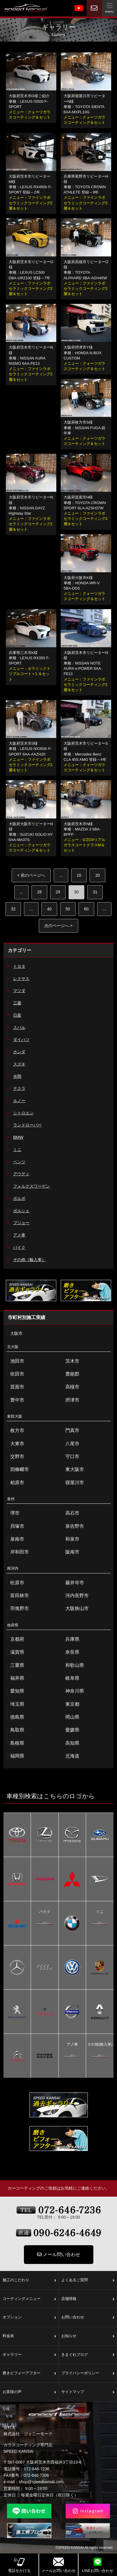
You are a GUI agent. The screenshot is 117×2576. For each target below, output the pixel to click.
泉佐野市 (72, 1526)
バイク (45, 1912)
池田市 (14, 1361)
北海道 (69, 1756)
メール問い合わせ (58, 2254)
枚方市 (14, 1430)
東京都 (69, 1704)
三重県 (14, 1665)
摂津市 (69, 1400)
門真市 (69, 1430)
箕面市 (14, 1387)
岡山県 (69, 1717)
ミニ (100, 1912)
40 (49, 909)
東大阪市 (72, 1469)
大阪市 (13, 1333)
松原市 (14, 1583)
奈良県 (69, 1652)
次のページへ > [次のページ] (58, 925)
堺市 (12, 1513)
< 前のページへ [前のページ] (31, 875)
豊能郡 (69, 1374)
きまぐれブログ (88, 2355)
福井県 (14, 1678)
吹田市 (14, 1374)
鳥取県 (14, 1730)
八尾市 (69, 1444)
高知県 (69, 1743)
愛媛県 (69, 1730)
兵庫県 (69, 1639)
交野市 (14, 1457)
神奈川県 (72, 1691)
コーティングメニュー (29, 2299)
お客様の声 (29, 2392)
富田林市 (17, 1596)
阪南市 (69, 1552)
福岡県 (14, 1756)
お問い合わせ (88, 2317)
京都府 (14, 1639)
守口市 (69, 1457)
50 (68, 909)
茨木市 (69, 1361)
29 (58, 892)
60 (86, 909)
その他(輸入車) (100, 2045)
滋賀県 (14, 1652)
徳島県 (14, 1717)
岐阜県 (69, 1678)
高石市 (69, 1513)
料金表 (29, 2336)
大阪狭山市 (74, 1608)
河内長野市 (74, 1596)
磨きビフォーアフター (29, 2373)
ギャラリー (29, 2355)
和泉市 (69, 1539)
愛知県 (14, 1691)
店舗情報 (88, 2299)
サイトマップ (88, 2392)
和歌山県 (72, 1665)
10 (79, 875)
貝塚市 (14, 1526)
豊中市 (14, 1400)
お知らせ (88, 2336)
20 (97, 875)
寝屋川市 (72, 1483)
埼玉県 (14, 1704)
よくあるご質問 (88, 2280)
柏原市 (14, 1483)
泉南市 (14, 1539)
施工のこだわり (29, 2280)
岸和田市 (17, 1552)
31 (95, 892)
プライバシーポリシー (88, 2373)
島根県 (14, 1743)
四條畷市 (17, 1469)
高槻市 (69, 1387)
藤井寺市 (72, 1583)
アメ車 (72, 2045)
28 (39, 892)
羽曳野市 (17, 1608)
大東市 (14, 1444)
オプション (29, 2317)
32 (13, 909)
